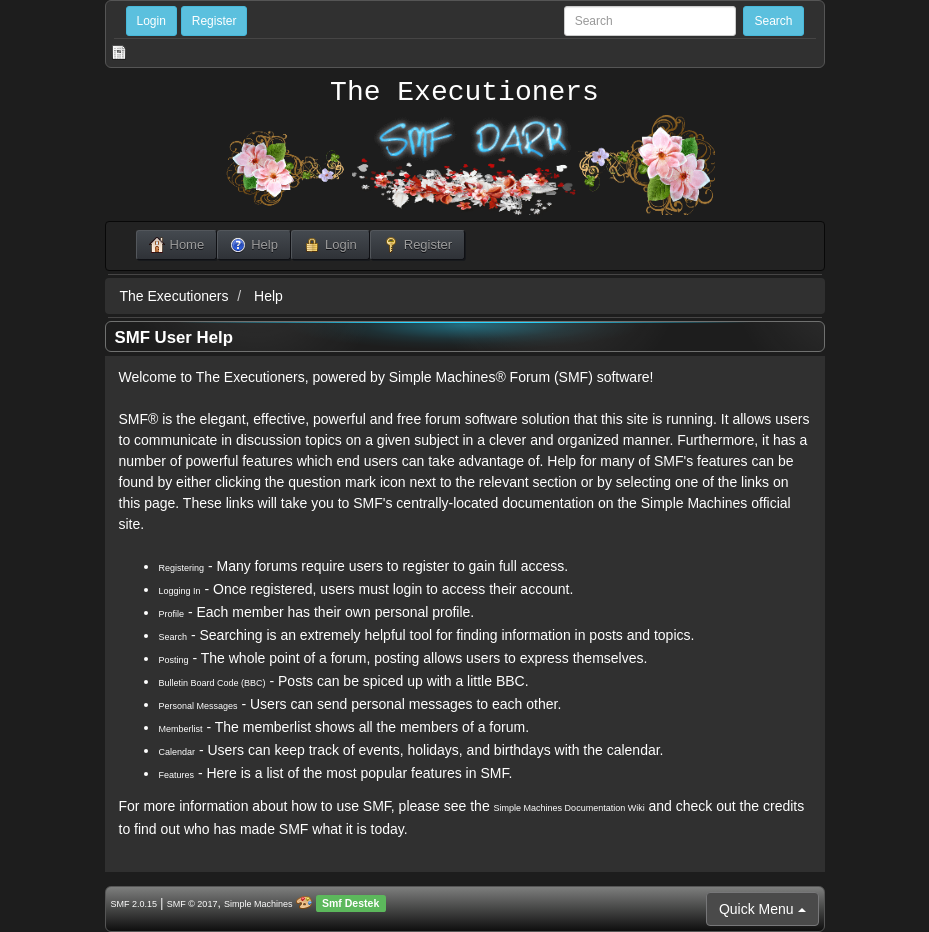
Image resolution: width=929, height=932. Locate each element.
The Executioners (464, 93)
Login (151, 21)
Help (268, 296)
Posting (174, 660)
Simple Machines (258, 904)
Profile (172, 614)
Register (214, 21)
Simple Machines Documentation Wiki (569, 808)
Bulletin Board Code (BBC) (212, 683)
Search (173, 637)
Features (177, 775)
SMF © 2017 (192, 904)
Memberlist (181, 729)
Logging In (180, 591)
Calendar (177, 752)
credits (783, 806)
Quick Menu (762, 909)
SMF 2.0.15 (134, 904)
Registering (182, 568)
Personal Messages (198, 706)
